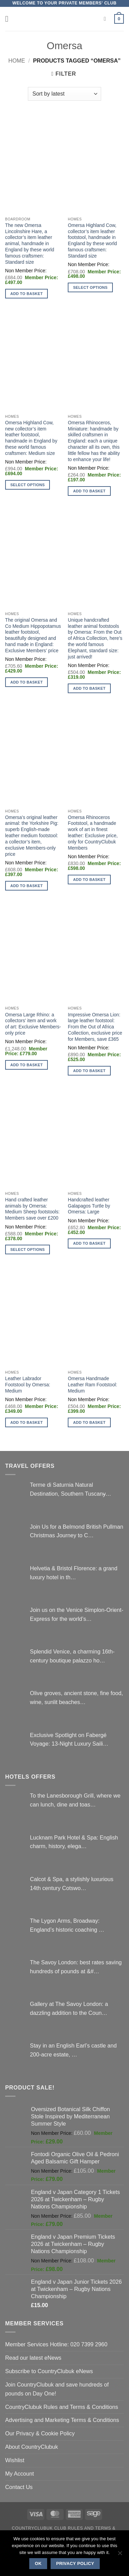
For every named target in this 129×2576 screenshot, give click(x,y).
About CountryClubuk (31, 2447)
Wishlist (14, 2460)
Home (16, 60)
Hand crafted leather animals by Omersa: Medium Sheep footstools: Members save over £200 (32, 1209)
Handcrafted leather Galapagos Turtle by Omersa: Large (89, 1206)
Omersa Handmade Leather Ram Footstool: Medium (92, 1385)
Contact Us (19, 2487)
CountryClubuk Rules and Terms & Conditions (61, 2407)
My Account (19, 2473)
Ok (38, 2563)
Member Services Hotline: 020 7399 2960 (56, 2344)
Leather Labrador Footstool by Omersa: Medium (27, 1385)
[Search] (106, 19)
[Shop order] (64, 94)
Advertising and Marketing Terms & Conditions (62, 2420)
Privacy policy (75, 2563)
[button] (9, 18)
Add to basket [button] (26, 294)
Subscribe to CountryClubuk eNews (49, 2371)
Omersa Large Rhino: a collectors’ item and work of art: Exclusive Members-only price (33, 1024)
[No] (120, 2555)
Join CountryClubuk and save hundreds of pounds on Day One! (57, 2389)
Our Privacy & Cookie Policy (40, 2433)
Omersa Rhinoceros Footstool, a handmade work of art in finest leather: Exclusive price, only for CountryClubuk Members (93, 833)
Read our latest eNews (33, 2358)
